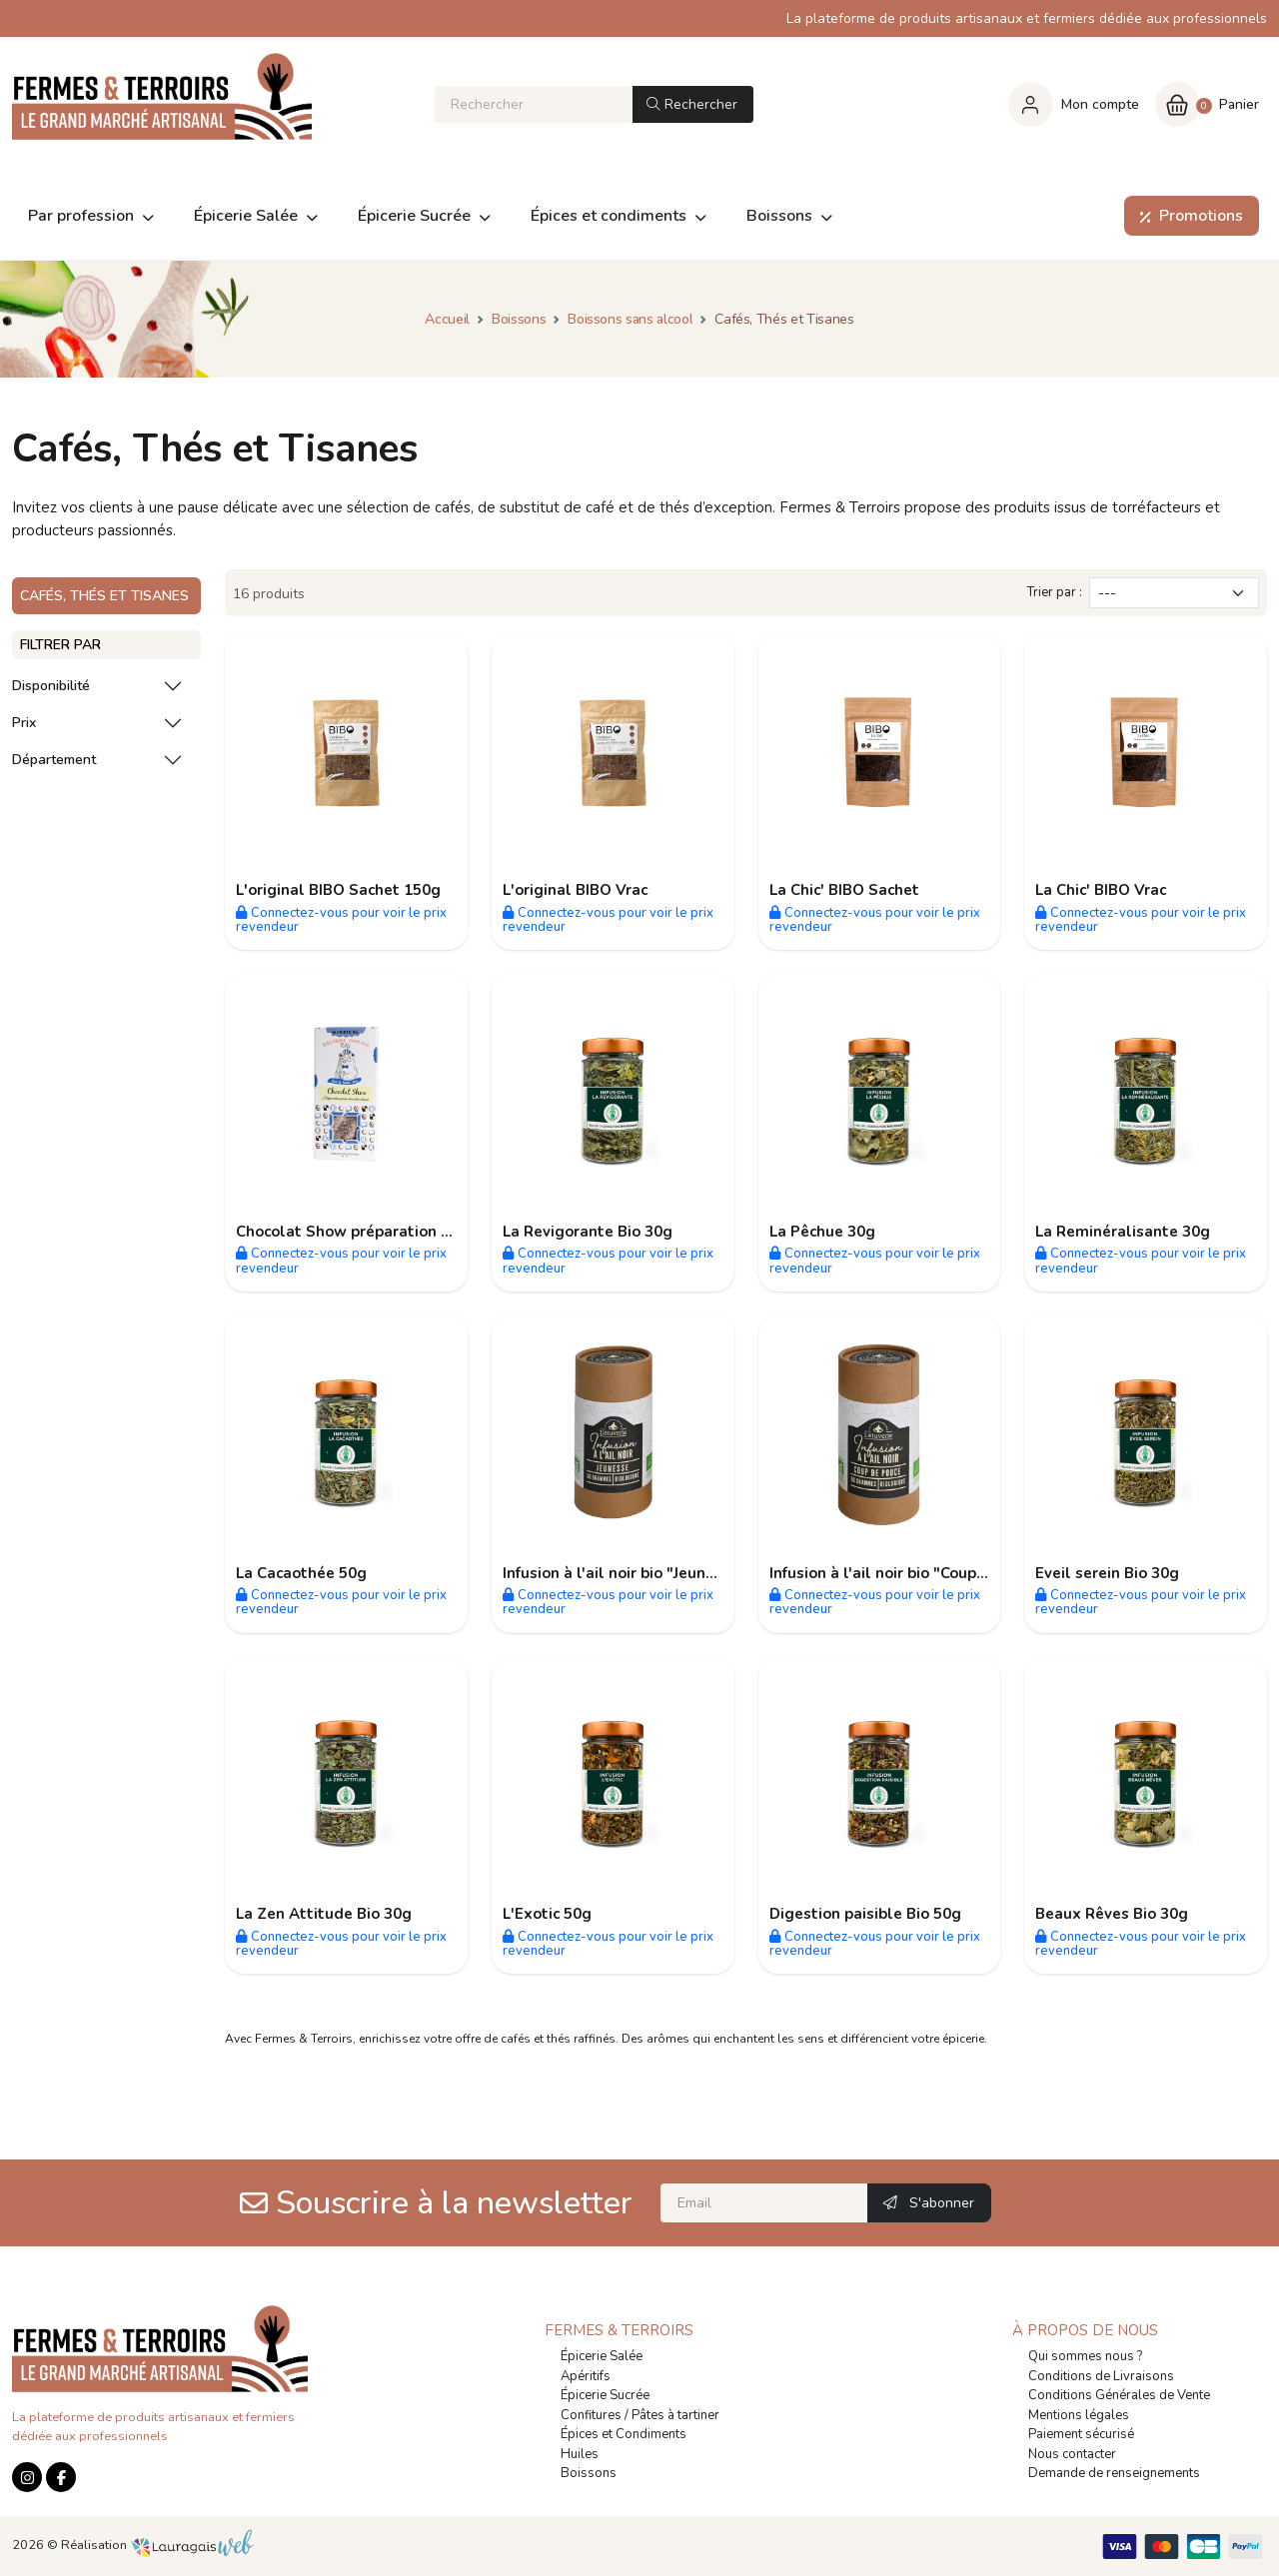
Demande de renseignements (1114, 2473)
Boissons (589, 2473)
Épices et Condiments (623, 2434)
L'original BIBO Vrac (575, 890)
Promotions (1187, 216)
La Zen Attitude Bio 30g (324, 1914)
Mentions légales (1078, 2415)
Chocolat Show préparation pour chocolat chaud (412, 1232)
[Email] (764, 2202)
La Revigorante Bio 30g (587, 1232)
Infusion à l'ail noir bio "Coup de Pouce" (911, 1573)
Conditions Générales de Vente (1119, 2395)
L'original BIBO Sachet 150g (338, 890)
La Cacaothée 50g (301, 1573)
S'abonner (928, 2202)
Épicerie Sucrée (605, 2395)
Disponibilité (51, 685)
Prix (24, 722)
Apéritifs (586, 2376)
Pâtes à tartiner (675, 2415)
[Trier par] (1174, 592)
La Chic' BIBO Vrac (1100, 890)
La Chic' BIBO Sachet (844, 890)
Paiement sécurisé (1081, 2434)
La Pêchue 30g (822, 1232)
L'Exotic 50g (547, 1914)
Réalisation (157, 2545)
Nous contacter (1072, 2454)
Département (54, 759)
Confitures (591, 2415)
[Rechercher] (533, 104)
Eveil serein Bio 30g (1107, 1573)
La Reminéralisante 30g (1122, 1232)
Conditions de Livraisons (1101, 2376)
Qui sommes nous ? (1085, 2356)
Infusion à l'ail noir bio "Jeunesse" (624, 1573)
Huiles (580, 2454)
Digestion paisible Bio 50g (865, 1914)
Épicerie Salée (601, 2356)
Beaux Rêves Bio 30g (1111, 1914)
